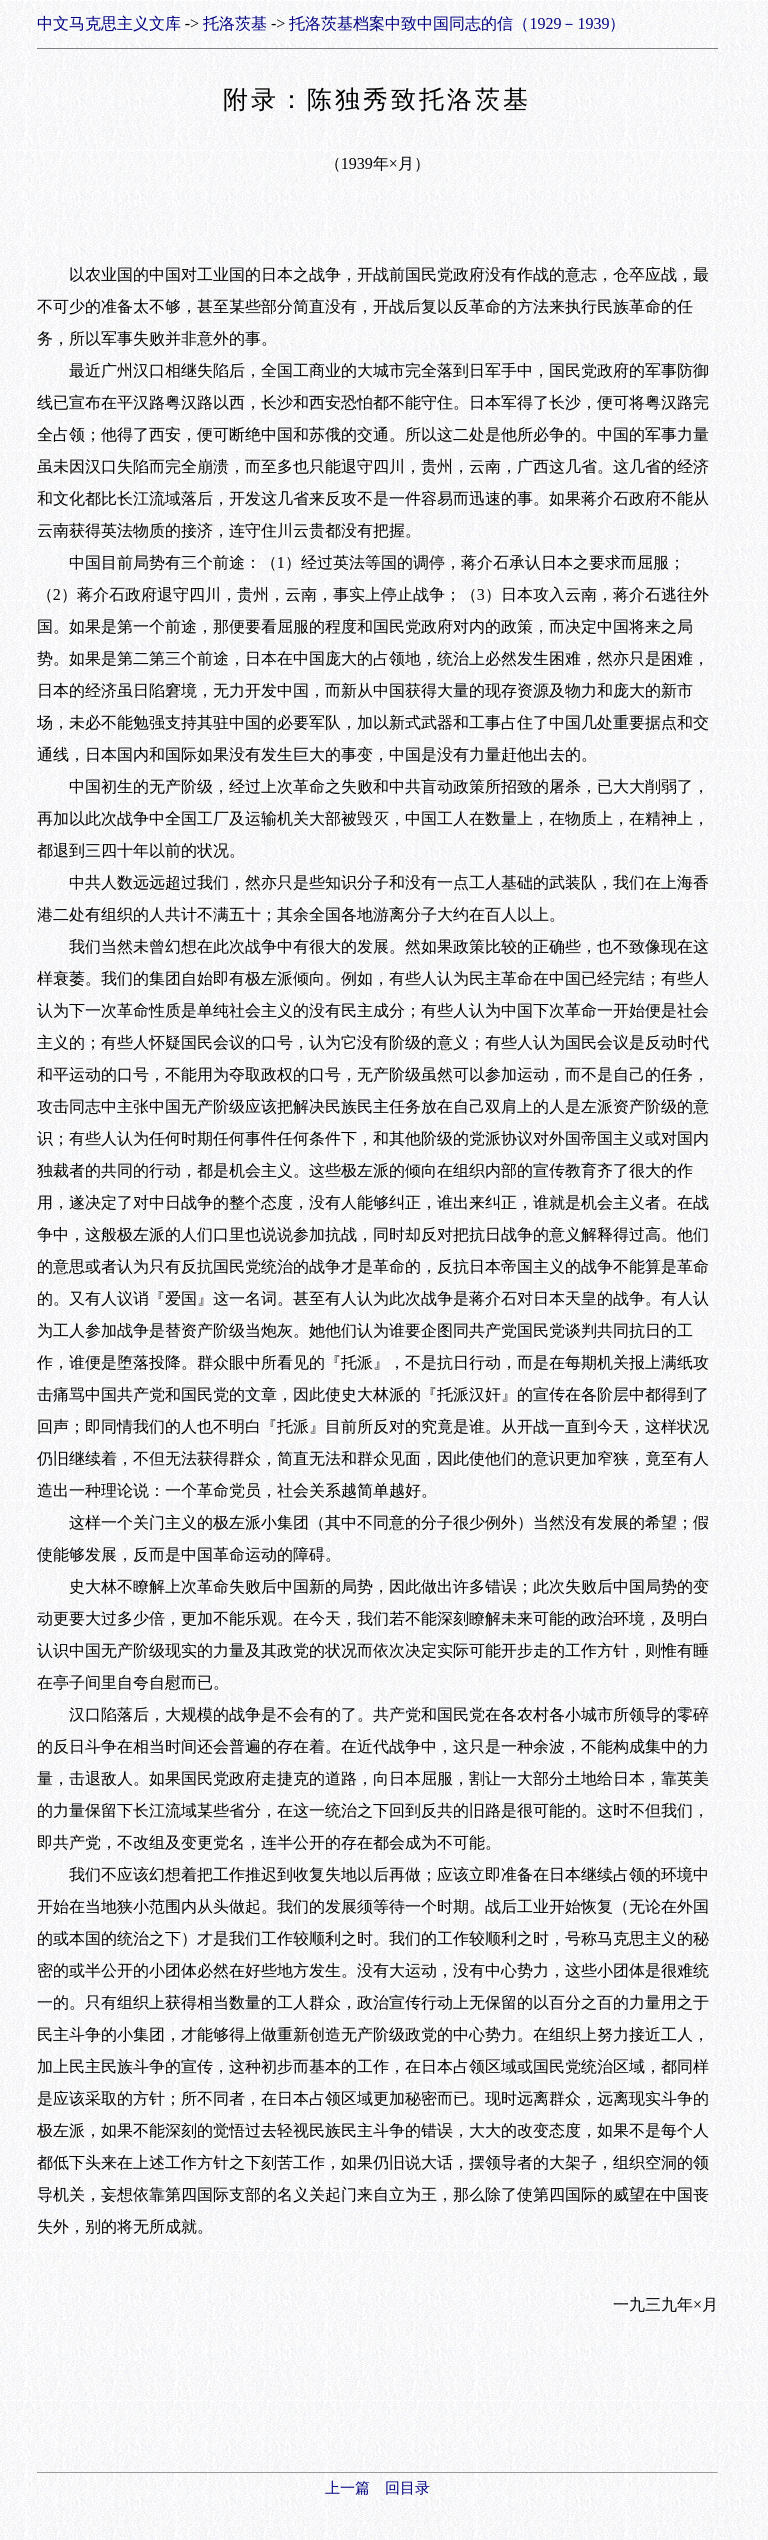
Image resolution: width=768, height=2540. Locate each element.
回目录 (407, 2488)
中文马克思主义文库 (109, 23)
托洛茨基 (235, 23)
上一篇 (347, 2488)
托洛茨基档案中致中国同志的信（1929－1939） (457, 23)
